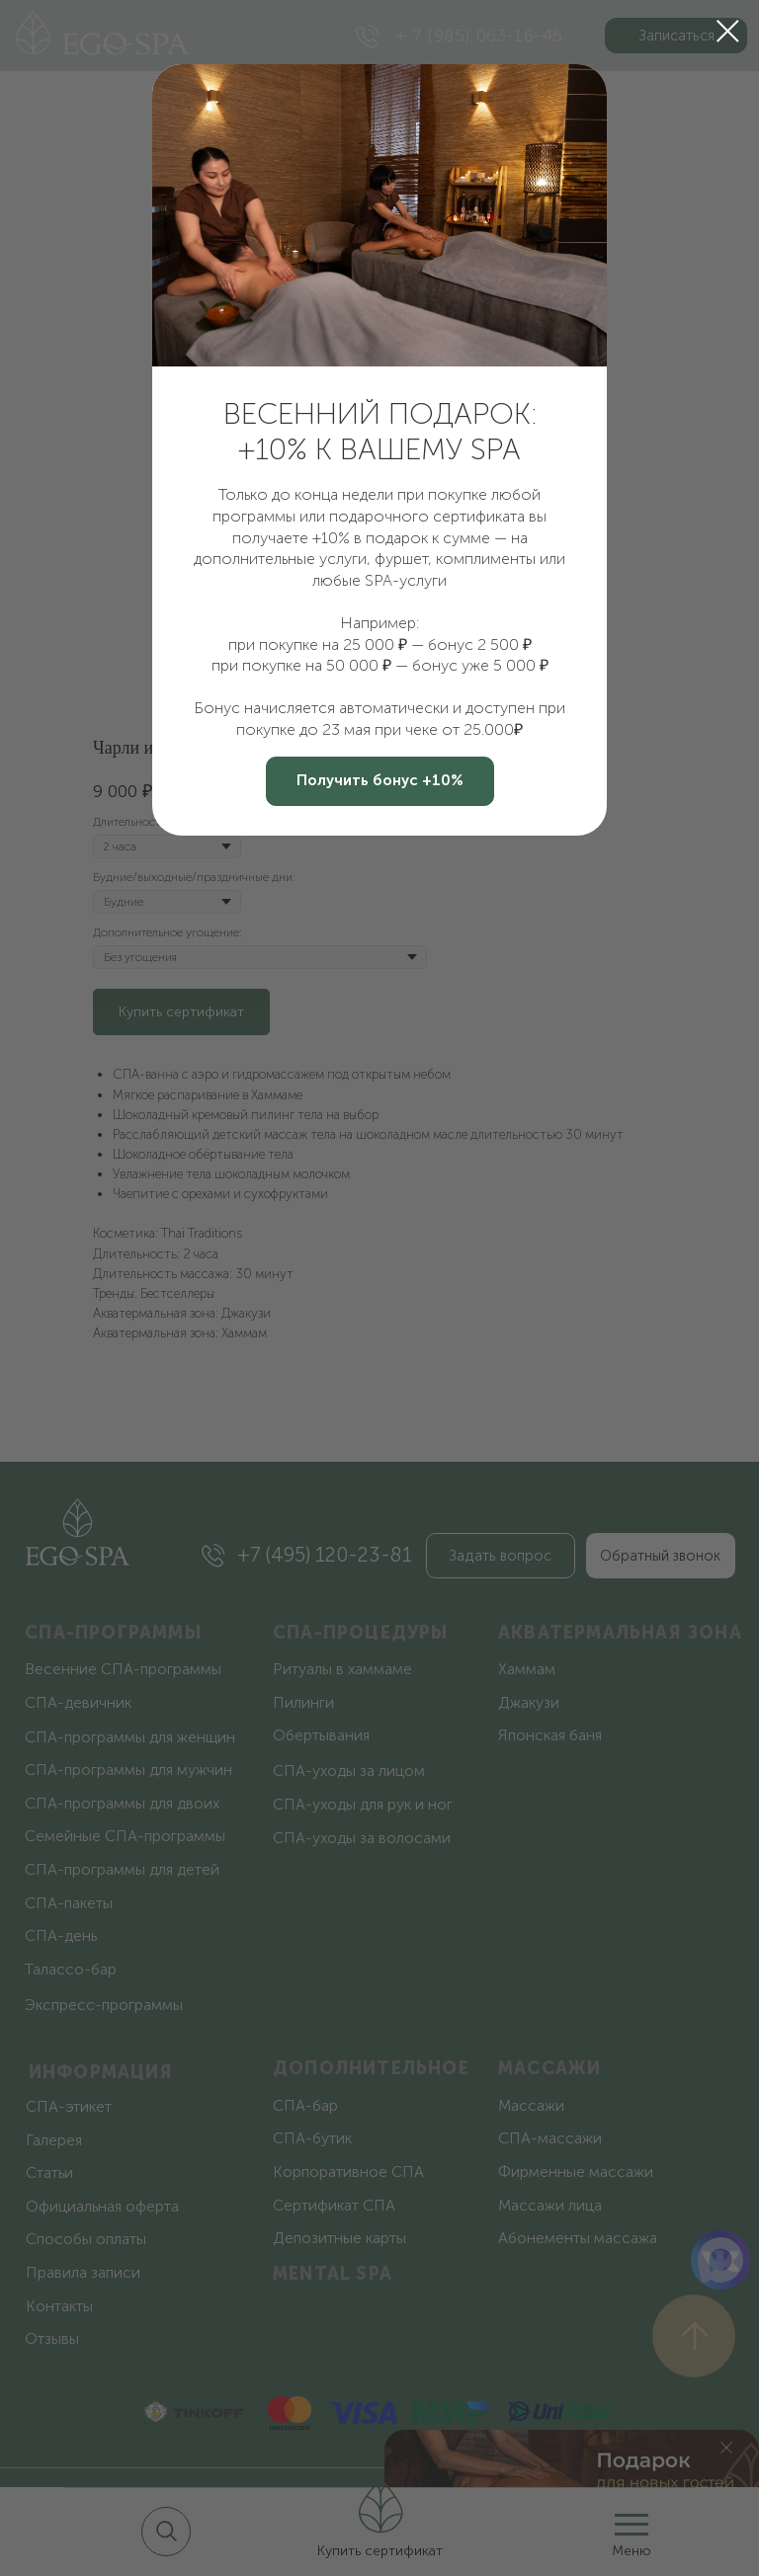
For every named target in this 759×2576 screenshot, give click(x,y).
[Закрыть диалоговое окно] (728, 31)
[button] (380, 781)
